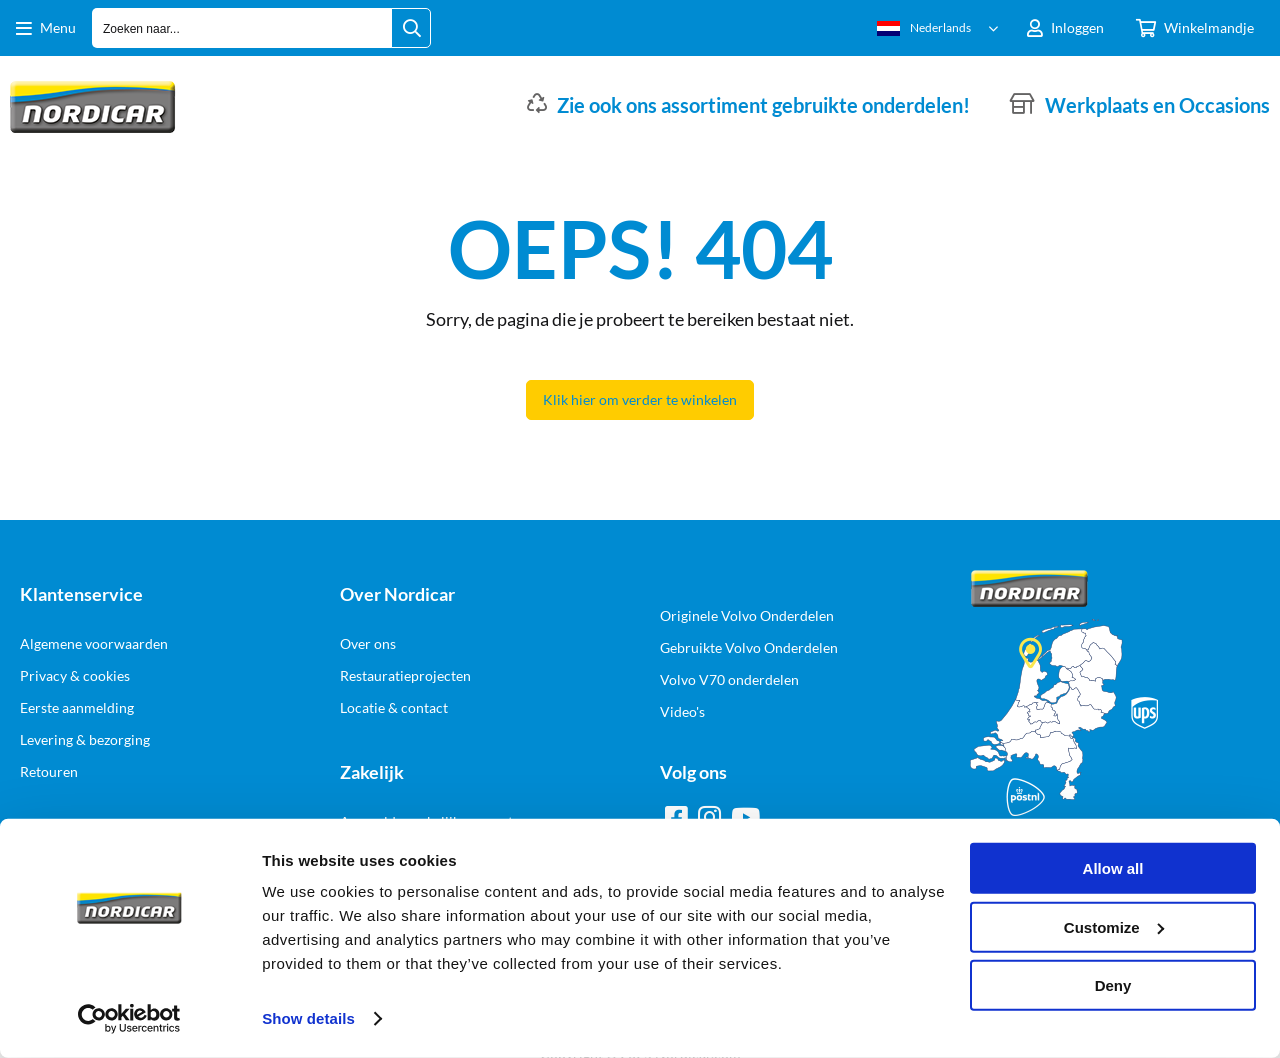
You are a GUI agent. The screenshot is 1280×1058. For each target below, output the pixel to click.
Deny (1113, 985)
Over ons (368, 643)
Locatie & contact (394, 707)
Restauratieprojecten (405, 675)
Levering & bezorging (85, 739)
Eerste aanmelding (77, 707)
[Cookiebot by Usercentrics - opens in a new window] (129, 1019)
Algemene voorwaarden (94, 643)
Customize (1114, 926)
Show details (308, 1018)
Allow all (1113, 868)
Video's (682, 711)
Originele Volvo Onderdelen (747, 615)
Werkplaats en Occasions (1157, 105)
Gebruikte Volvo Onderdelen (749, 647)
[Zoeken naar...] (411, 28)
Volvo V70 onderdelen (729, 679)
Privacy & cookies (75, 675)
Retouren (49, 771)
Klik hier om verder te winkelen (640, 399)
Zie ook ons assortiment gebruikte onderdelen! (763, 105)
